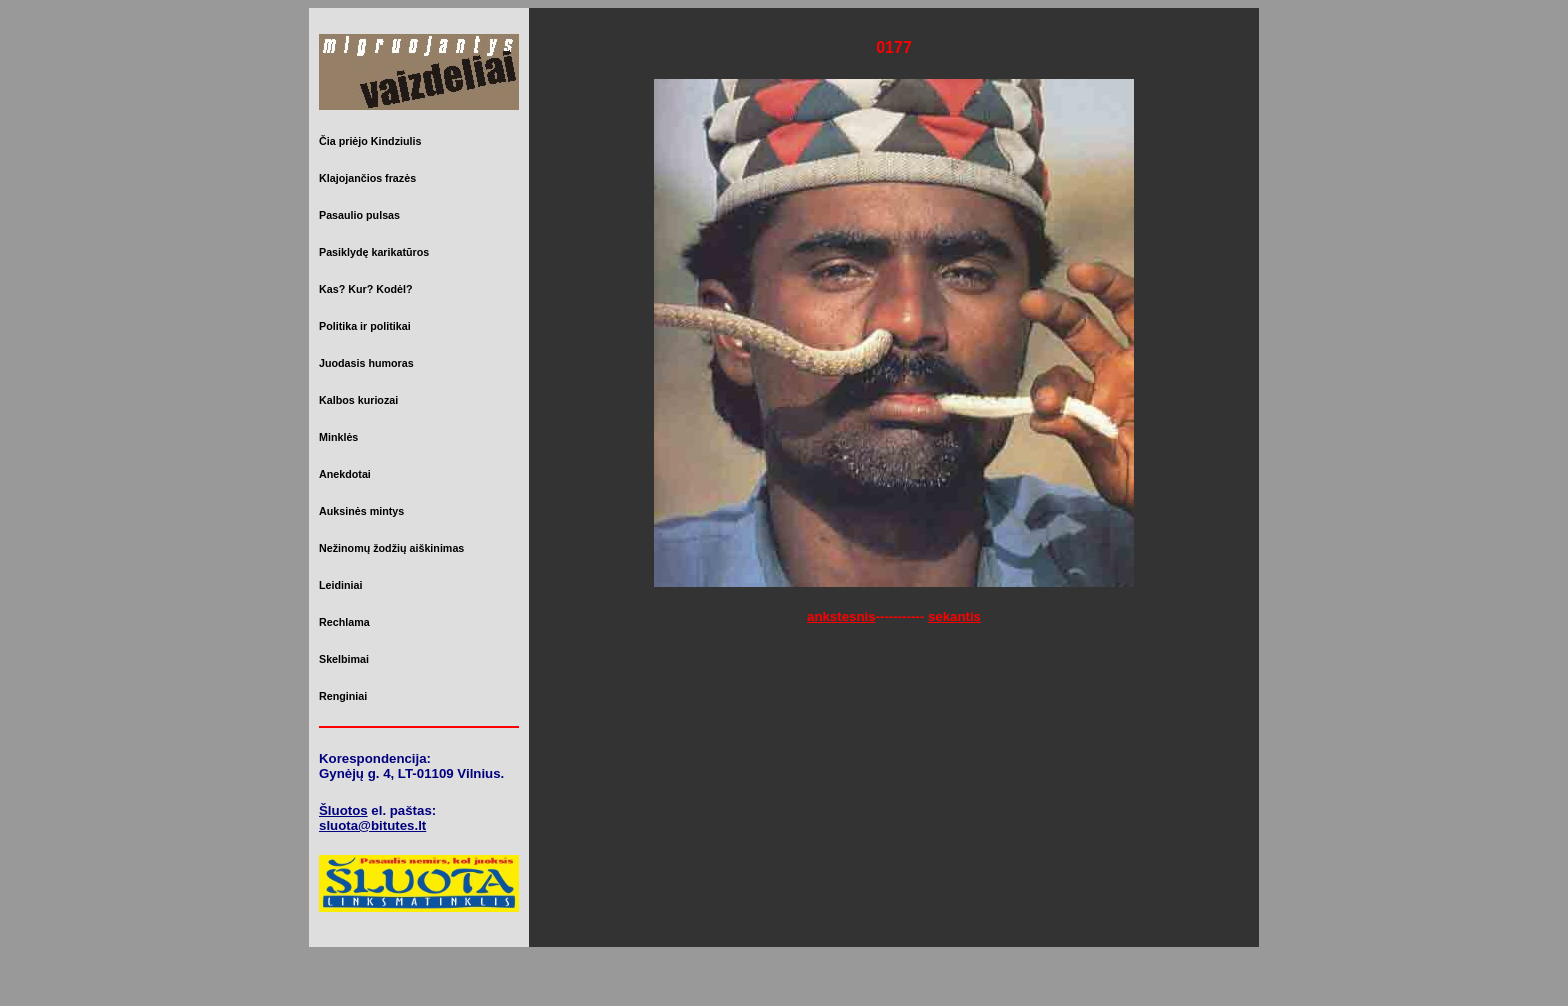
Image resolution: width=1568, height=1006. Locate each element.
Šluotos (343, 810)
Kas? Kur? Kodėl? (366, 289)
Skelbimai (344, 659)
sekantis (954, 616)
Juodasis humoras (366, 363)
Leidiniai (340, 585)
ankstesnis (841, 616)
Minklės (338, 437)
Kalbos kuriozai (358, 400)
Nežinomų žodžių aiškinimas (391, 548)
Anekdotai (345, 474)
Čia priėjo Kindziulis (370, 141)
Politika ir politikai (365, 326)
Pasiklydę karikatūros (374, 252)
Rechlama (344, 622)
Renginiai (343, 696)
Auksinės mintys (361, 511)
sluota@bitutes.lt (372, 825)
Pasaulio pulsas (359, 215)
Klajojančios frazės (367, 178)
